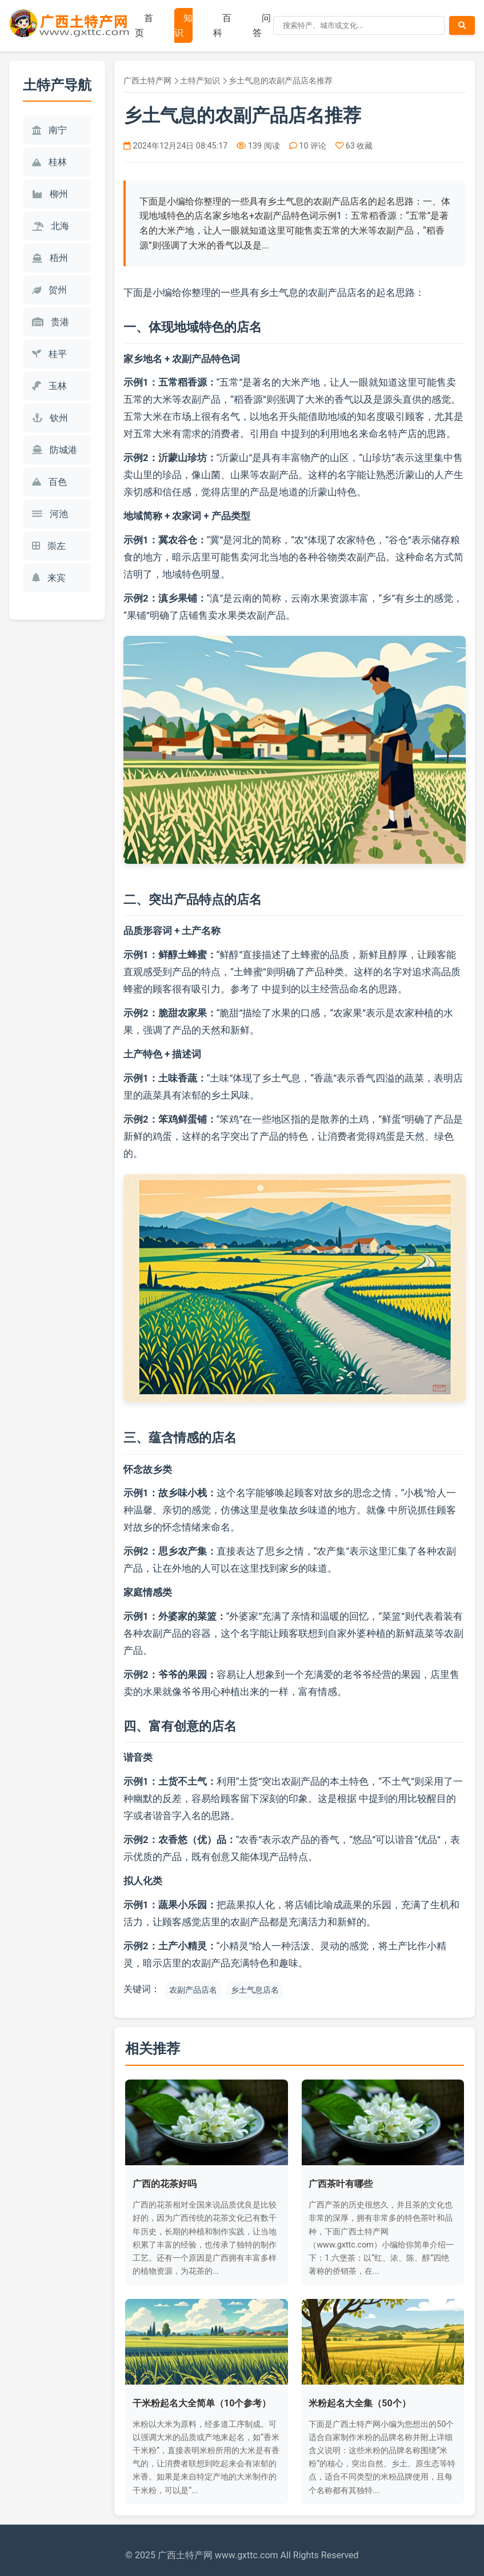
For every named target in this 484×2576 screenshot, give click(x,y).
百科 (222, 25)
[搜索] (359, 25)
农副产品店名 (193, 1990)
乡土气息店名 (255, 1990)
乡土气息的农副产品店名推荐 (281, 81)
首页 (144, 25)
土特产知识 (200, 81)
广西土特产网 (147, 81)
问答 (262, 25)
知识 (183, 25)
